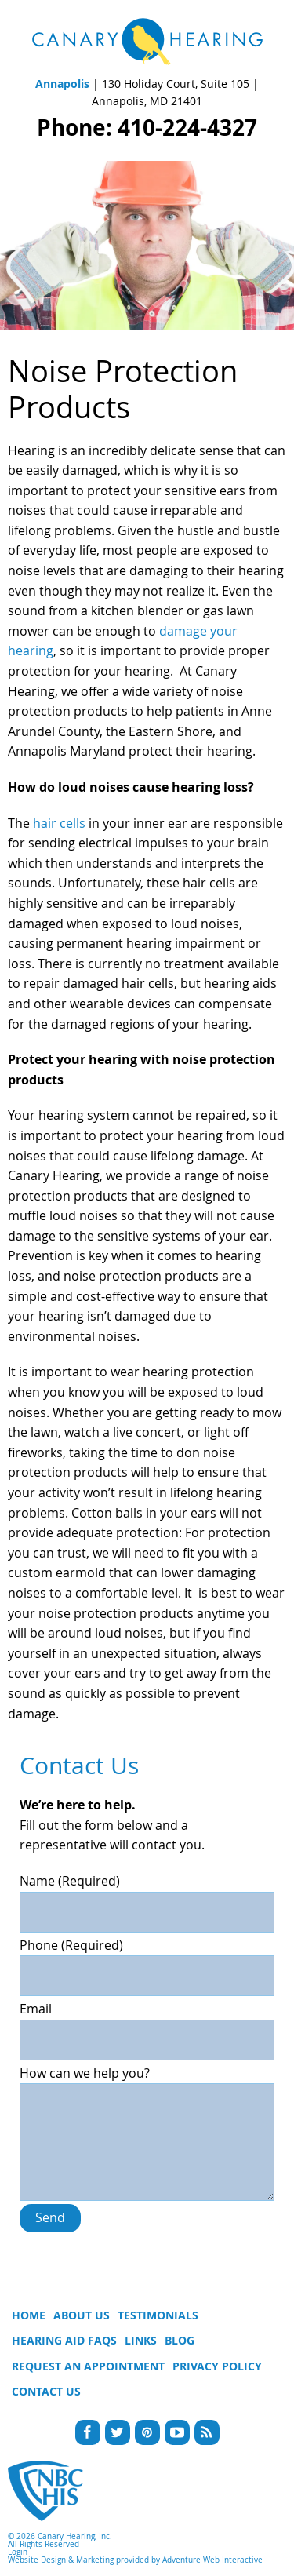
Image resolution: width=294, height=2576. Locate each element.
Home (28, 2315)
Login (17, 2552)
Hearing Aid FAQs (64, 2340)
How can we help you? (147, 2083)
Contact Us (46, 2391)
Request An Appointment (88, 2366)
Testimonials (158, 2315)
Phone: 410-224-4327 (147, 127)
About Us (81, 2315)
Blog (179, 2340)
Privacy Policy (217, 2366)
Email (147, 2024)
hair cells (59, 823)
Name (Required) (147, 1896)
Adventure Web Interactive (212, 2560)
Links (141, 2340)
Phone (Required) (147, 1961)
